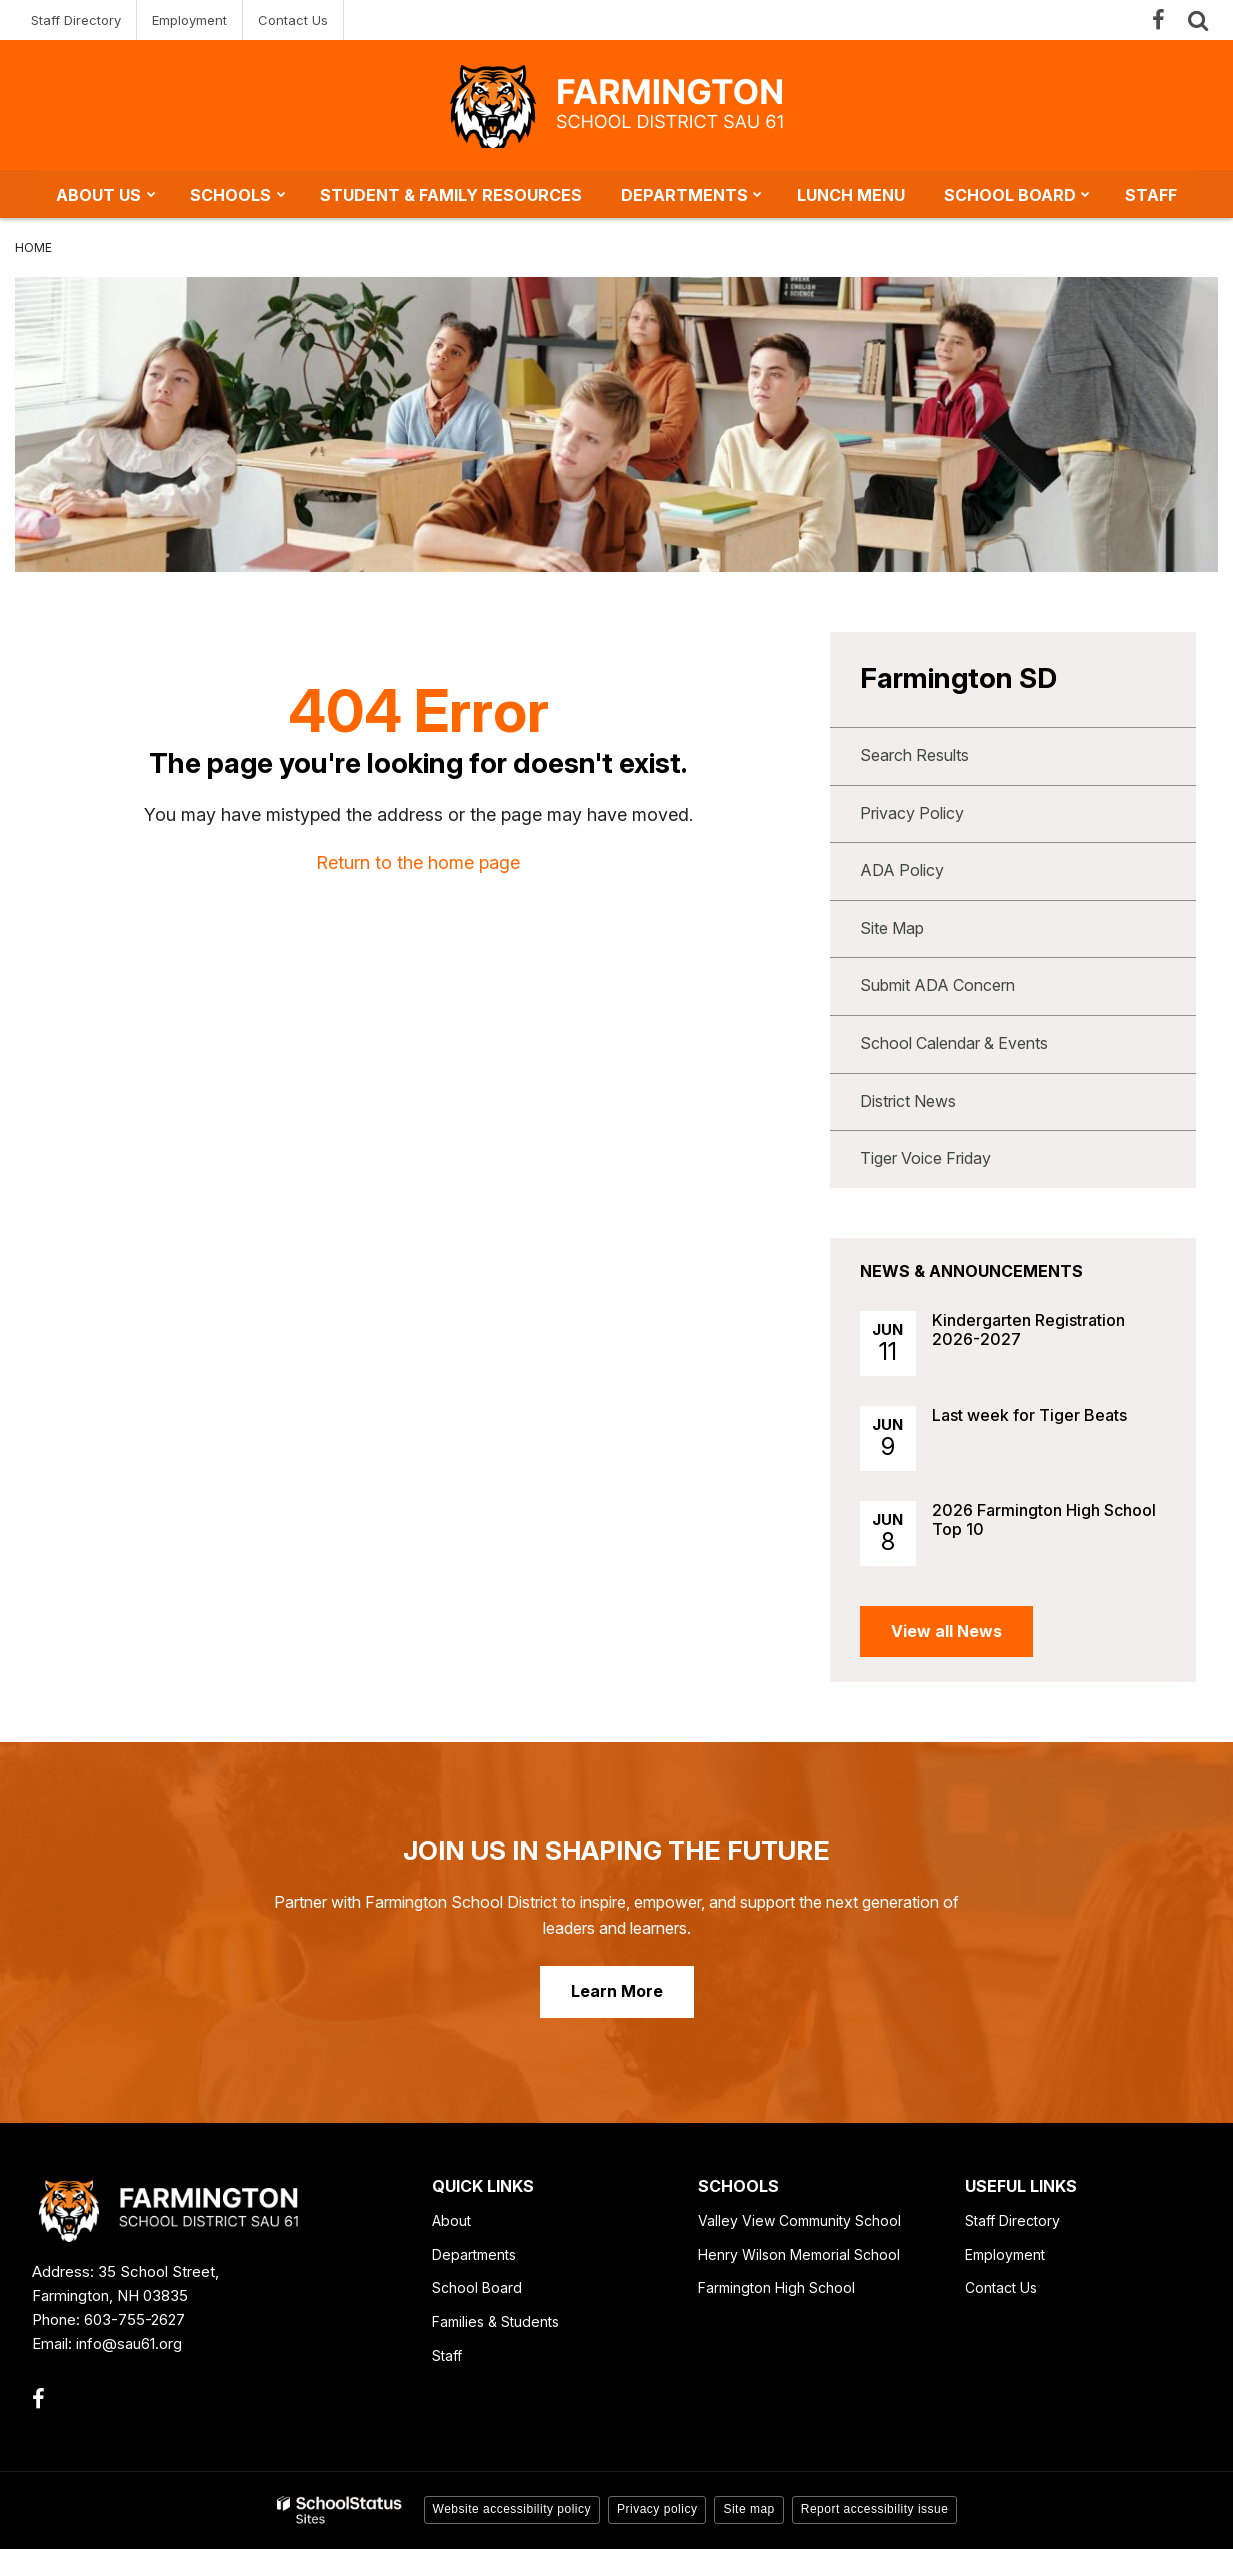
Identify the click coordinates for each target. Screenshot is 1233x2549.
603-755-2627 (134, 2319)
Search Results (914, 755)
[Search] (1198, 20)
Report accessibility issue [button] (875, 2509)
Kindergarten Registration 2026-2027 (1028, 1329)
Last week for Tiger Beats (1029, 1415)
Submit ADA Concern (937, 985)
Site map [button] (748, 2509)
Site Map (892, 928)
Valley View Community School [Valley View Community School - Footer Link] (799, 2220)
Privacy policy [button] (657, 2509)
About (451, 2220)
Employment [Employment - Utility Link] (189, 20)
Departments (474, 2254)
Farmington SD (958, 678)
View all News (946, 1631)
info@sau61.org (129, 2343)
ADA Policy (902, 870)
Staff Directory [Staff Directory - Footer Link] (1012, 2220)
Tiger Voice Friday (925, 1158)
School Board (477, 2287)
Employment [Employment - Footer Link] (1005, 2254)
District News (908, 1101)
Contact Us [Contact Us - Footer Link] (1001, 2287)
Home (33, 247)
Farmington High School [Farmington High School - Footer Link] (776, 2287)
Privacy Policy (912, 813)
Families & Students (495, 2321)
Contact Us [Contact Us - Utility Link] (293, 20)
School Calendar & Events (954, 1043)
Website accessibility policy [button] (512, 2509)
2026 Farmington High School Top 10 (1044, 1519)
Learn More (617, 1991)
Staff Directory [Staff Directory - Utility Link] (76, 20)
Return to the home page (418, 862)
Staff (447, 2355)
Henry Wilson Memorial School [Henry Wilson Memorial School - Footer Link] (799, 2254)
